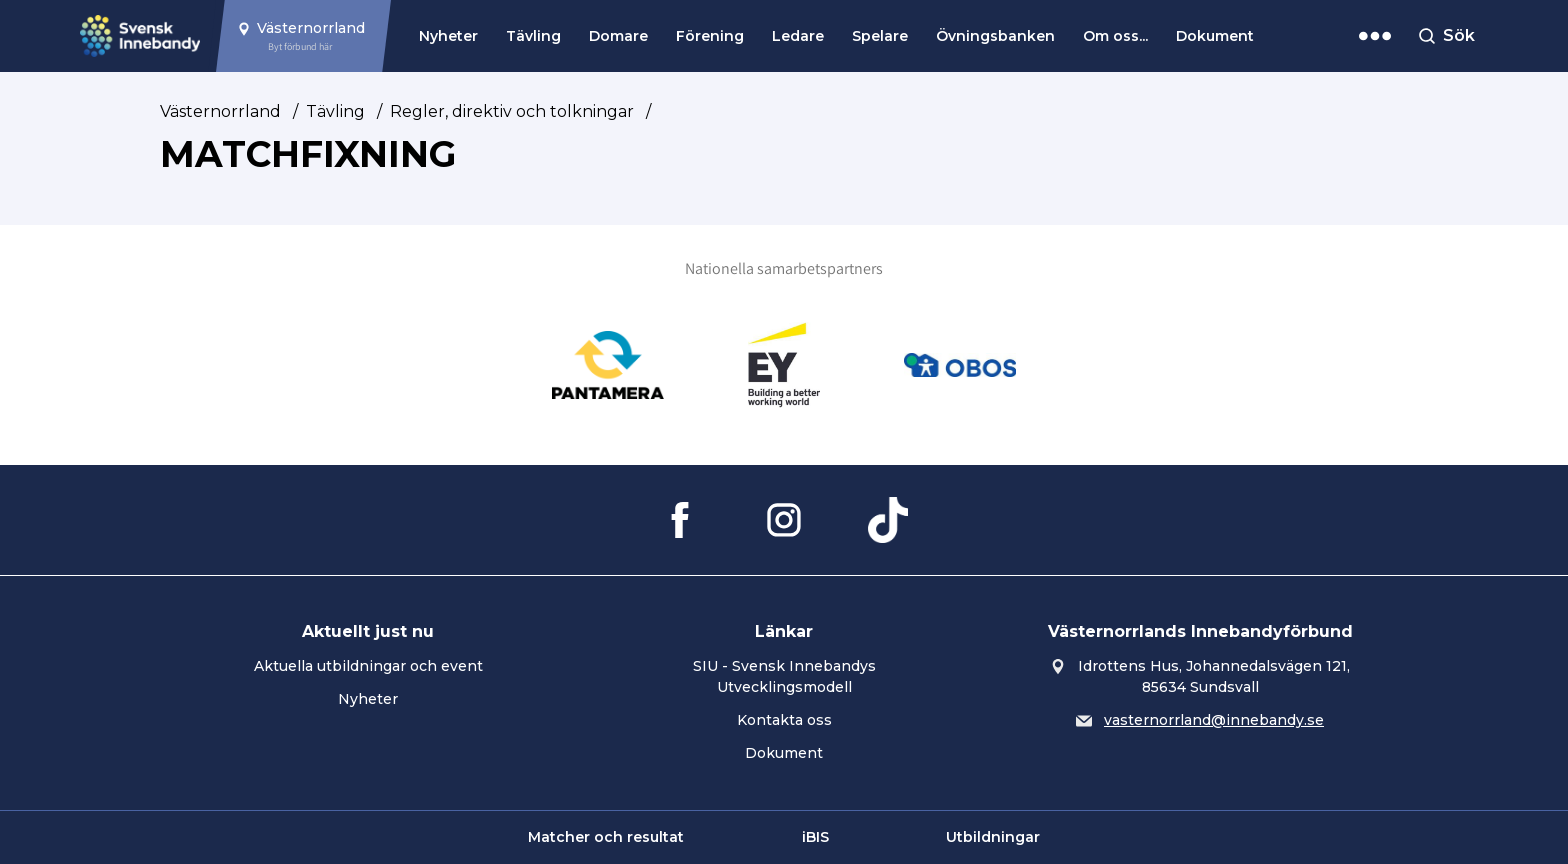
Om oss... (1115, 36)
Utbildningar (993, 837)
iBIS (815, 837)
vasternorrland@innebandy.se (1214, 720)
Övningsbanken (995, 36)
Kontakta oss (784, 720)
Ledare (798, 36)
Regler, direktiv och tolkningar (512, 111)
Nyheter (448, 36)
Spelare (880, 36)
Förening (710, 36)
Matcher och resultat (606, 837)
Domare (618, 36)
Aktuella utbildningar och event (368, 666)
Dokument (1215, 36)
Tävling (533, 36)
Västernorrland (220, 111)
